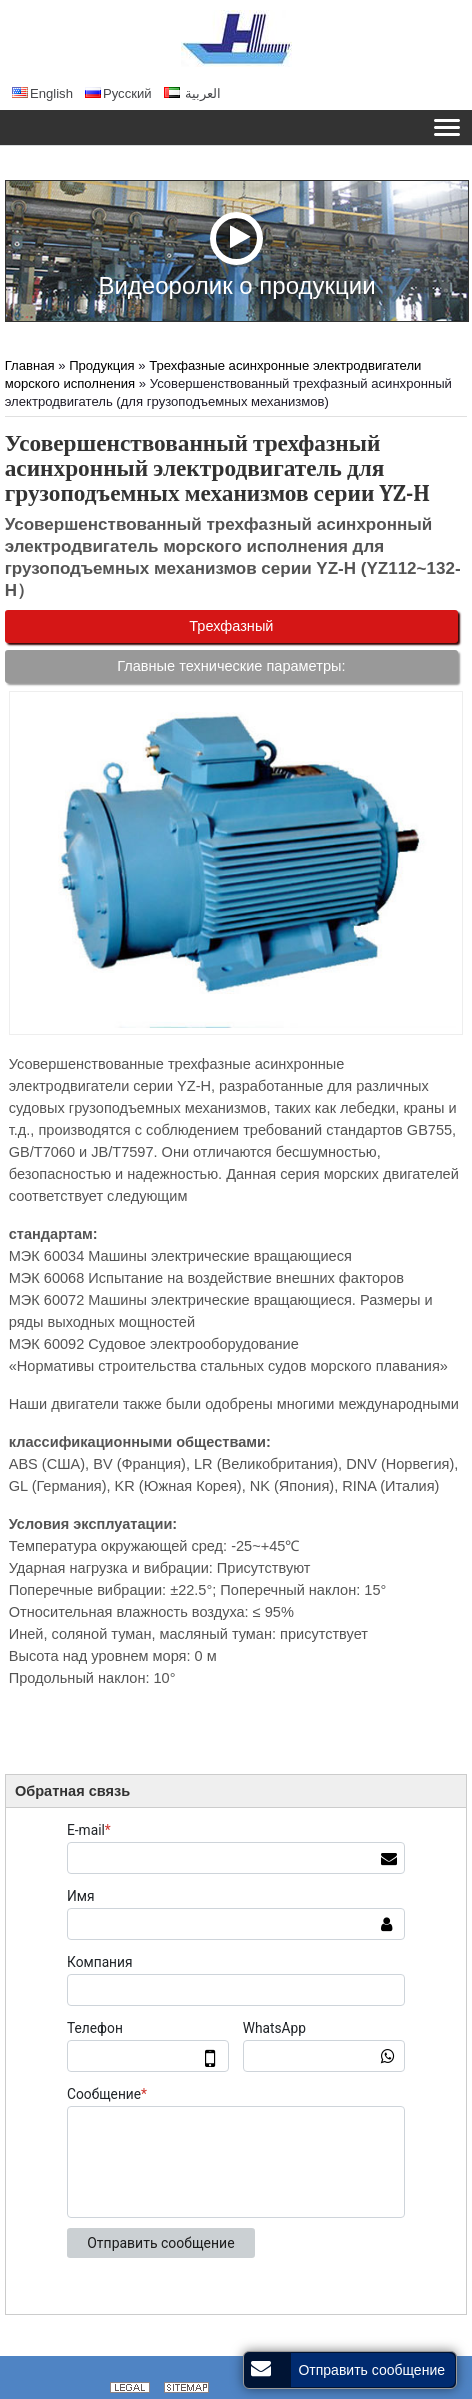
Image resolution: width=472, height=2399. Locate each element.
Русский (118, 93)
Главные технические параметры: (231, 666)
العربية (193, 93)
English (42, 93)
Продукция (102, 365)
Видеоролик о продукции (236, 254)
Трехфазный (231, 626)
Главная (30, 365)
